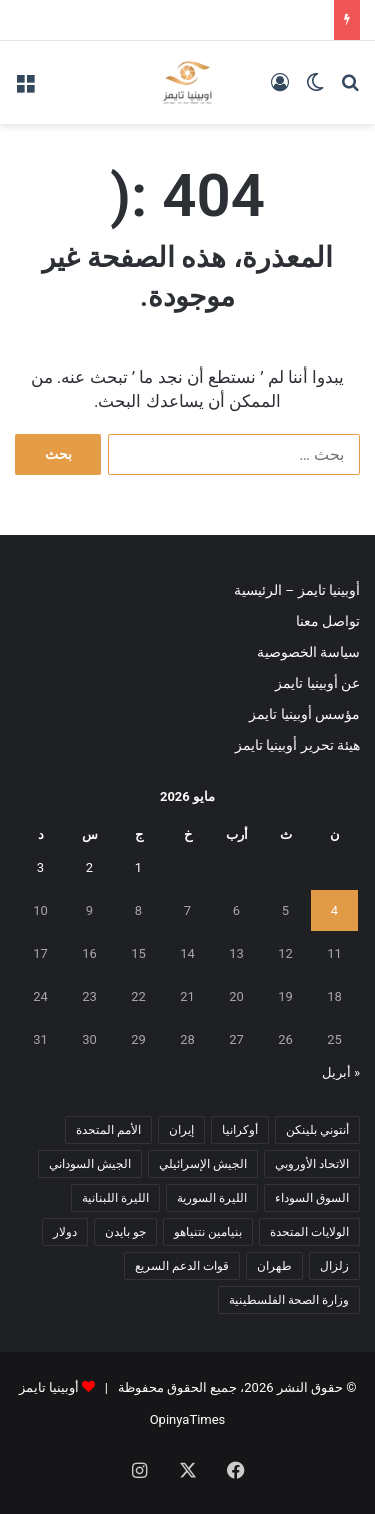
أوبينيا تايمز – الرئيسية (297, 590)
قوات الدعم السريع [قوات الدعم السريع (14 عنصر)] (182, 1266)
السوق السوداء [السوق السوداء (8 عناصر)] (312, 1198)
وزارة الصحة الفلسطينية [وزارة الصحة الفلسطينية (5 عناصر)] (289, 1300)
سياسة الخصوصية (308, 652)
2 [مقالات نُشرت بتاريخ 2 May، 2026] (89, 867)
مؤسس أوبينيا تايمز (304, 714)
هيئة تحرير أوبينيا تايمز (297, 745)
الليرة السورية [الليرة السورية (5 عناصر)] (212, 1198)
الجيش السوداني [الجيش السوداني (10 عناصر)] (90, 1164)
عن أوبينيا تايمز (317, 683)
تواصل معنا (328, 621)
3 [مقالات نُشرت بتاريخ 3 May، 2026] (40, 867)
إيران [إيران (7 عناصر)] (181, 1130)
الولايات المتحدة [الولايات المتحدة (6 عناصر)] (309, 1232)
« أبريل (341, 1072)
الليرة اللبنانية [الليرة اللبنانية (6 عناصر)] (115, 1198)
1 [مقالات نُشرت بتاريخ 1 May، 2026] (138, 867)
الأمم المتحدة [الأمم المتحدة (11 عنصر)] (108, 1130)
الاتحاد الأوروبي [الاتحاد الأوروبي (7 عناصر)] (312, 1164)
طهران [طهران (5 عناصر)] (274, 1266)
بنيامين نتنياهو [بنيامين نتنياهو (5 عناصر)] (208, 1232)
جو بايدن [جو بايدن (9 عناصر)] (125, 1232)
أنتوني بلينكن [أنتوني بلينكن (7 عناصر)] (317, 1130)
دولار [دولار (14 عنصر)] (65, 1232)
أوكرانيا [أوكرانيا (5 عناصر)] (240, 1130)
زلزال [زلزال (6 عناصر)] (334, 1266)
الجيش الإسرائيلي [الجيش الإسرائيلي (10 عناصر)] (203, 1164)
